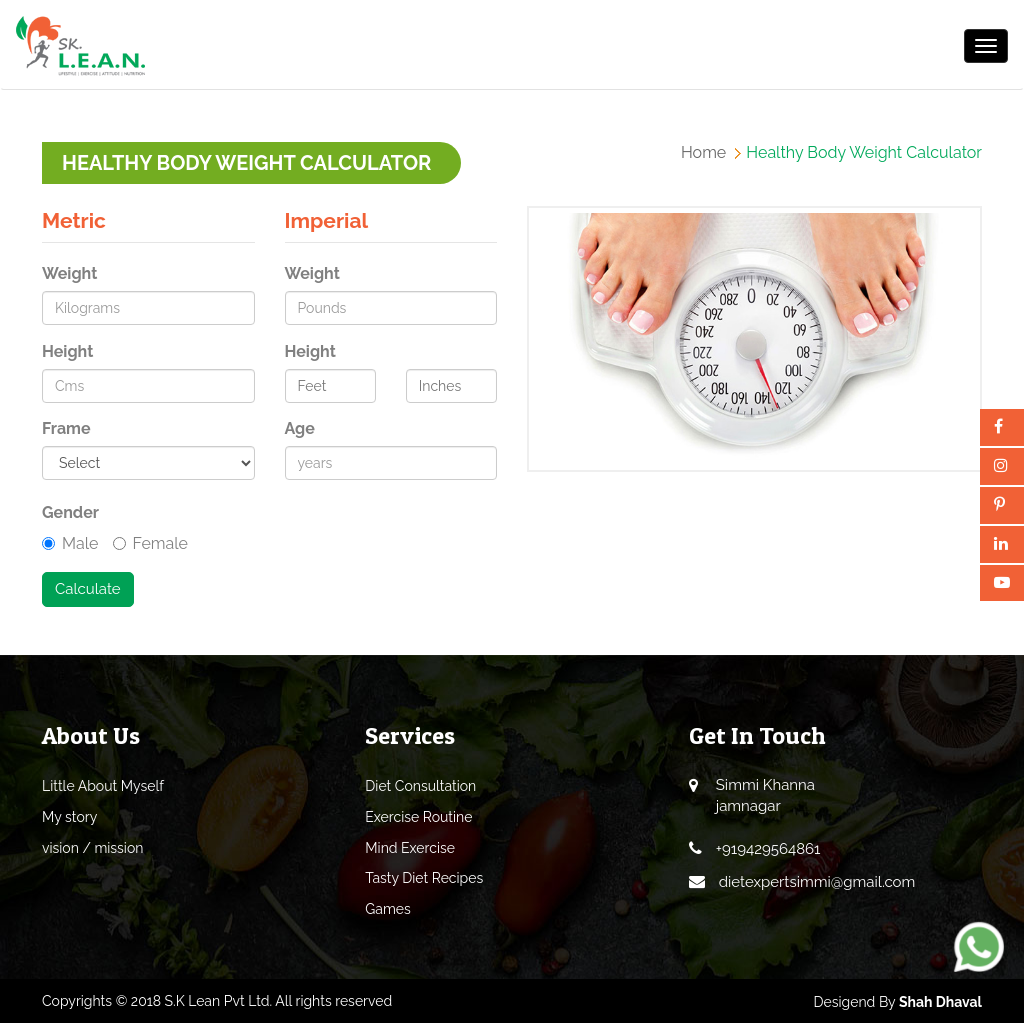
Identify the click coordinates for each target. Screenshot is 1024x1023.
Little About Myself (103, 786)
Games (388, 909)
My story (69, 817)
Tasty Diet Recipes (424, 878)
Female (150, 543)
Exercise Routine (418, 817)
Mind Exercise (410, 848)
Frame (66, 428)
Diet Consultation (420, 786)
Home (703, 152)
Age (300, 428)
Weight (69, 273)
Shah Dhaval (940, 1002)
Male (70, 543)
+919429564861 (768, 849)
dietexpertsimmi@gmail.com (817, 882)
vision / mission (92, 848)
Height (67, 351)
